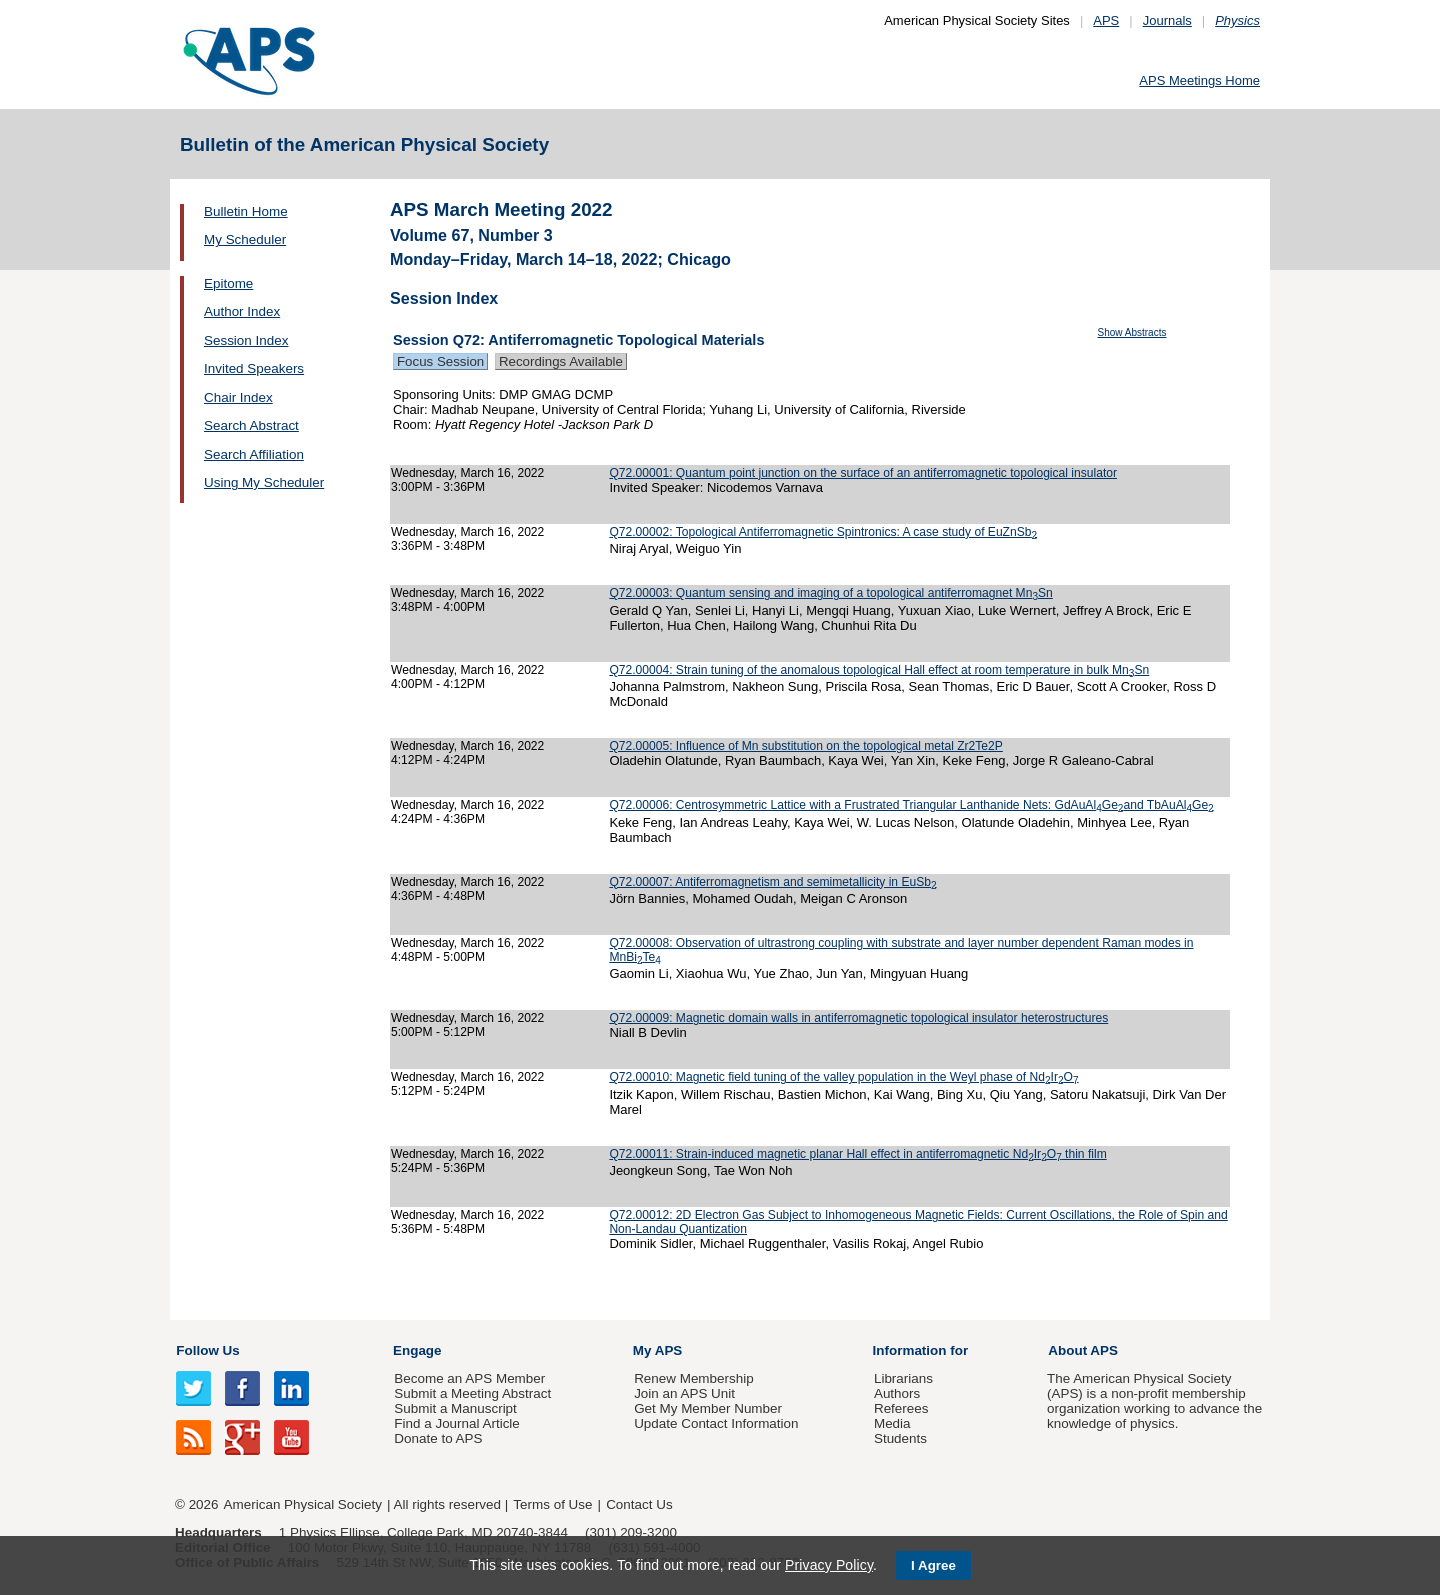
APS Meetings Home (1199, 80)
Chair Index (238, 397)
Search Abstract (251, 425)
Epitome (228, 283)
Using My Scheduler (264, 482)
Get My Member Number (708, 1408)
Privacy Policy (829, 1565)
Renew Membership (694, 1378)
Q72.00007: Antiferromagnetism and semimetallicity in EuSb (772, 882)
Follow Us (207, 1350)
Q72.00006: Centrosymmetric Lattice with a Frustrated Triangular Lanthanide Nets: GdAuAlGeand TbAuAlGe (911, 805)
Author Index (242, 311)
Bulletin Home (246, 211)
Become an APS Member (469, 1378)
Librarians (903, 1378)
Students (900, 1438)
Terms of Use (552, 1504)
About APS (1083, 1350)
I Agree (933, 1565)
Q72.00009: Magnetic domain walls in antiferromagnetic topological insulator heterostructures (858, 1018)
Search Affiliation (254, 454)
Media (892, 1423)
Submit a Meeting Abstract (472, 1393)
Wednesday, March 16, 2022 (467, 473)
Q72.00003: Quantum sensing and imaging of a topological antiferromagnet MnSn (830, 593)
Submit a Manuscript (455, 1408)
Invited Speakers (254, 368)
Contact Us (639, 1504)
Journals (1167, 20)
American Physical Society (303, 1504)
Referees (901, 1408)
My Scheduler (245, 239)
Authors (897, 1393)
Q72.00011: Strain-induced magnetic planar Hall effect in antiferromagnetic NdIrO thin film (857, 1154)
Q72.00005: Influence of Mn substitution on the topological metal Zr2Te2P (805, 746)
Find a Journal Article (456, 1423)
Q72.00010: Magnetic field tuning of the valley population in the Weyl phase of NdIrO (843, 1077)
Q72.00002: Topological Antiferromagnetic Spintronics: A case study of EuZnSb (823, 532)
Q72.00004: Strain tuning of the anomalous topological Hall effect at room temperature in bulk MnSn (879, 670)
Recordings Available (561, 361)
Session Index (246, 340)
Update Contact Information (716, 1423)
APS (1106, 20)
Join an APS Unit (684, 1393)
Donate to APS (438, 1438)
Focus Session (440, 361)
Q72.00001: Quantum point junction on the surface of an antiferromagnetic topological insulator (863, 473)
